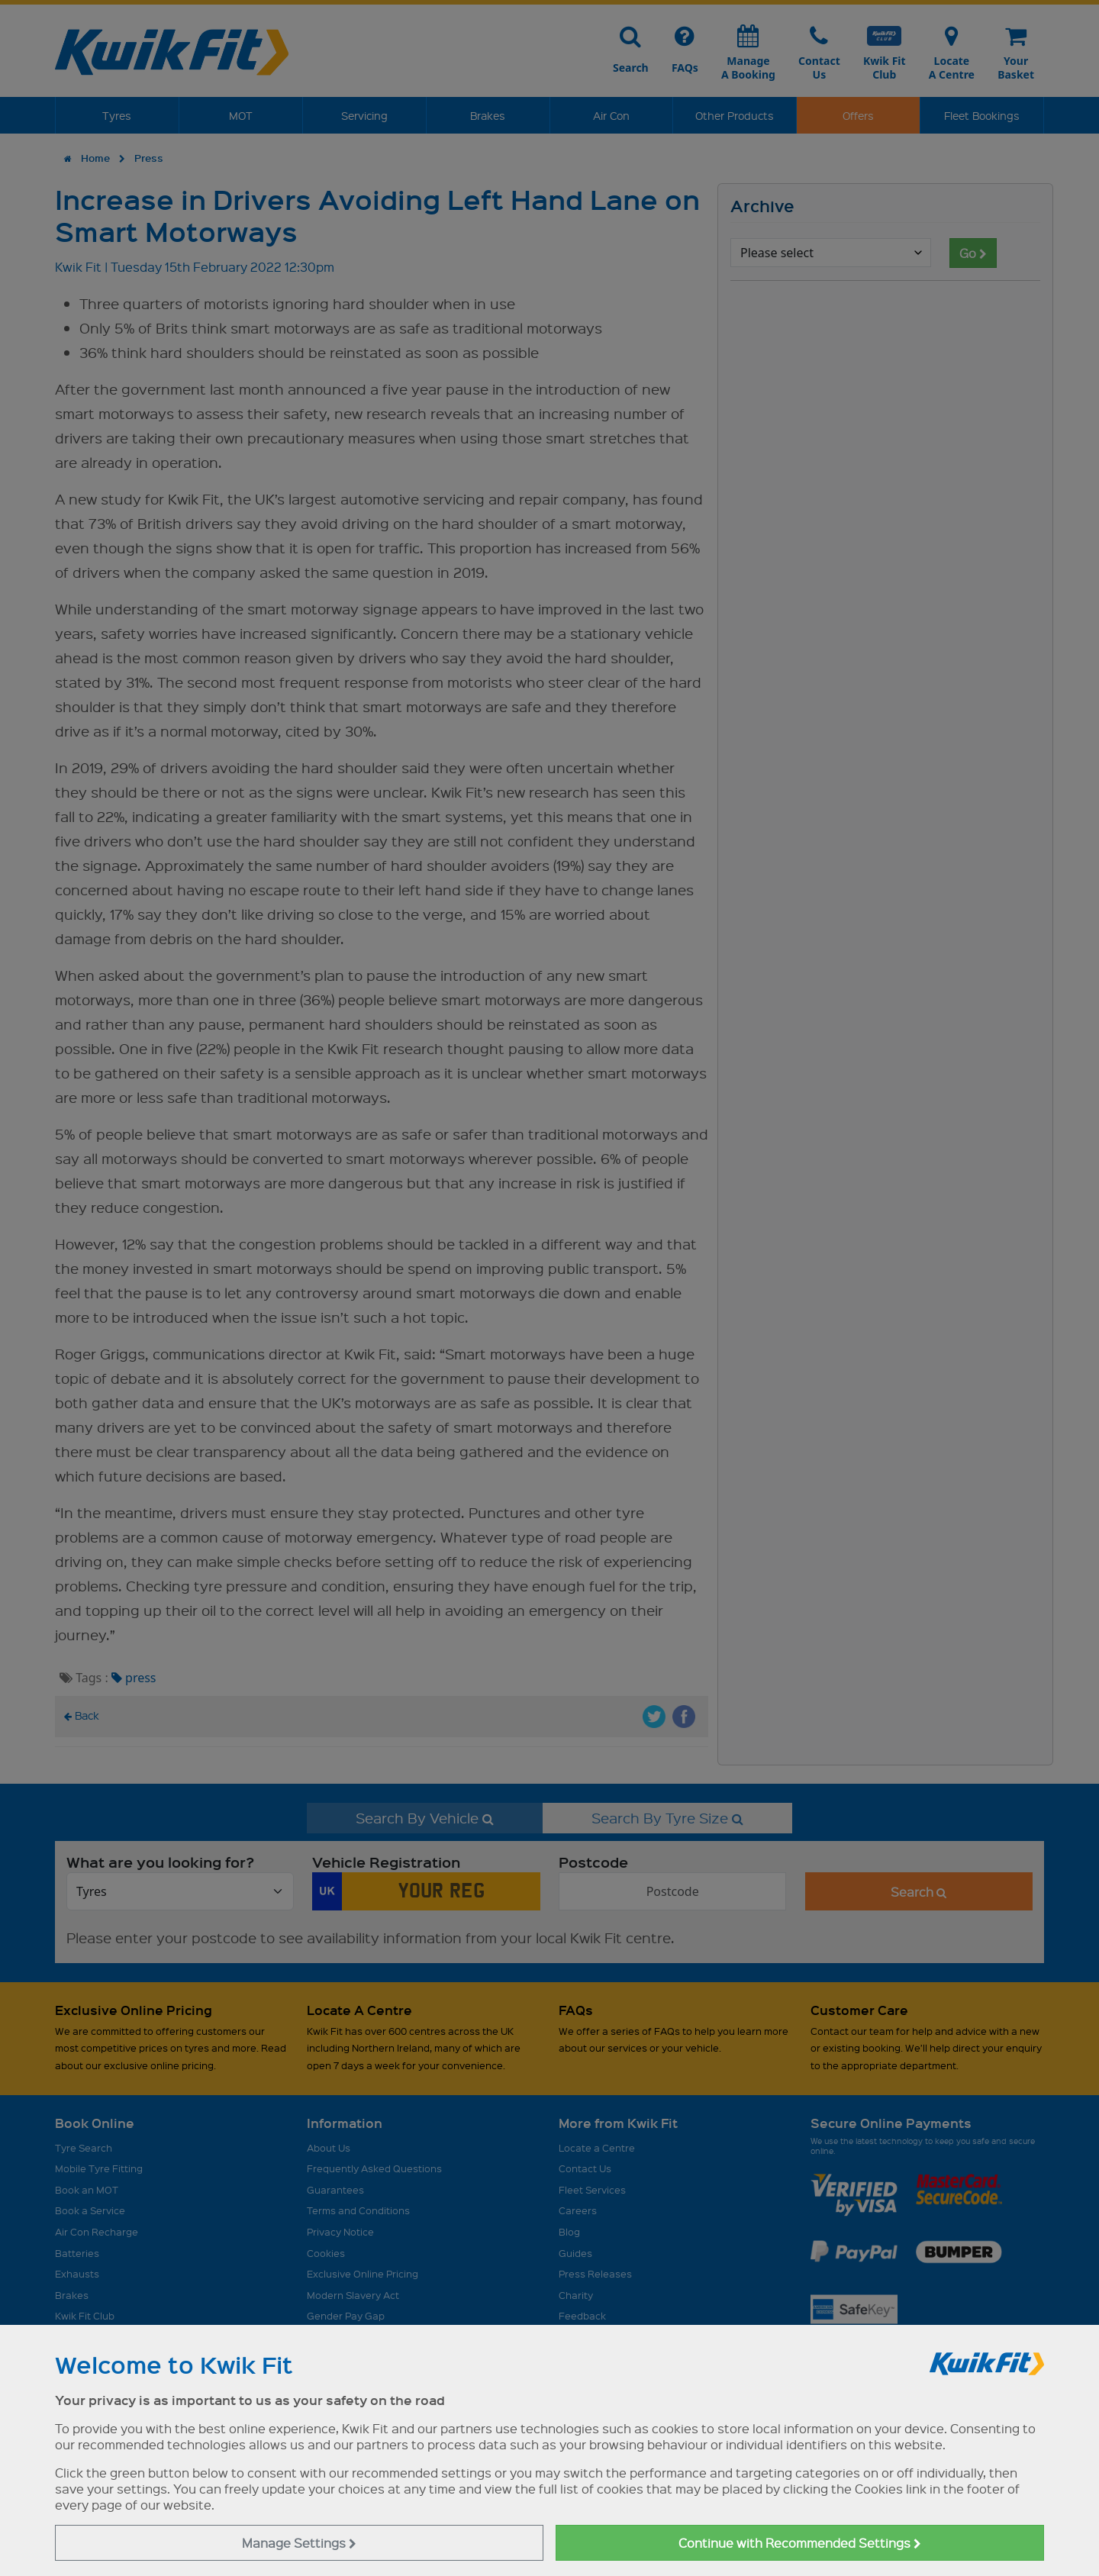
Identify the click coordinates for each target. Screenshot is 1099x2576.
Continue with (799, 2543)
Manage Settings (299, 2543)
